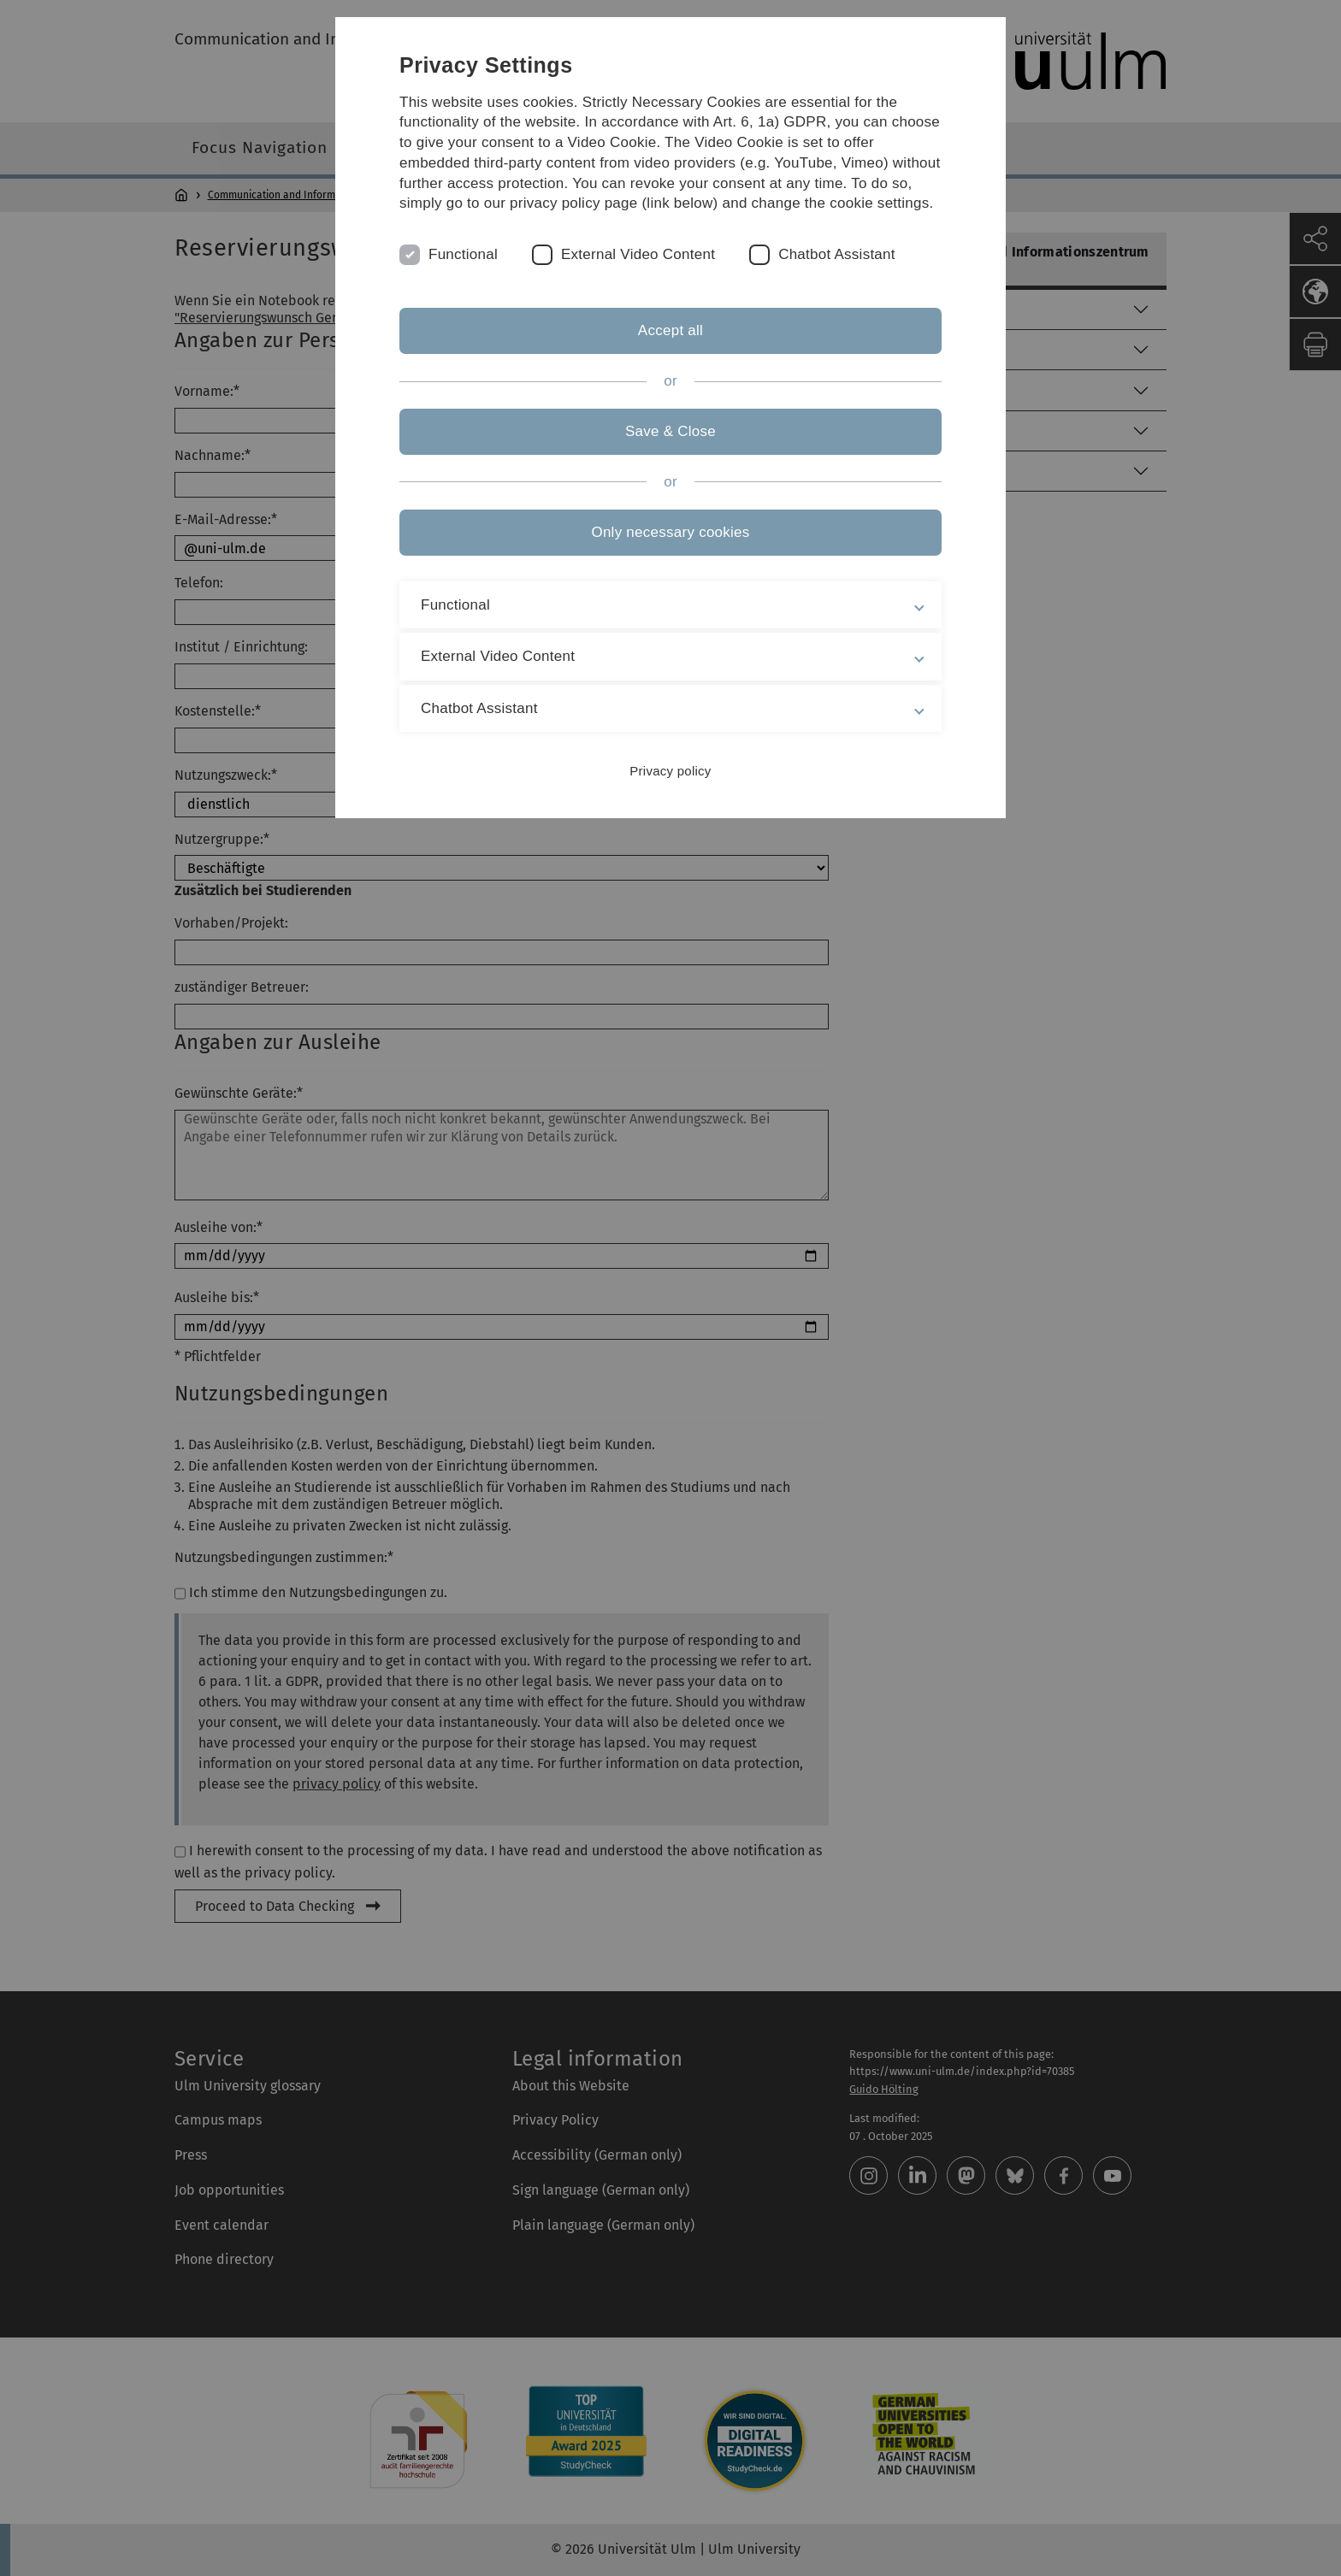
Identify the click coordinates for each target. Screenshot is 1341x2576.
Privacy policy (670, 770)
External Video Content (638, 254)
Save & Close (670, 431)
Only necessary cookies (670, 532)
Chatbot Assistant (836, 254)
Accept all (670, 330)
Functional (463, 254)
